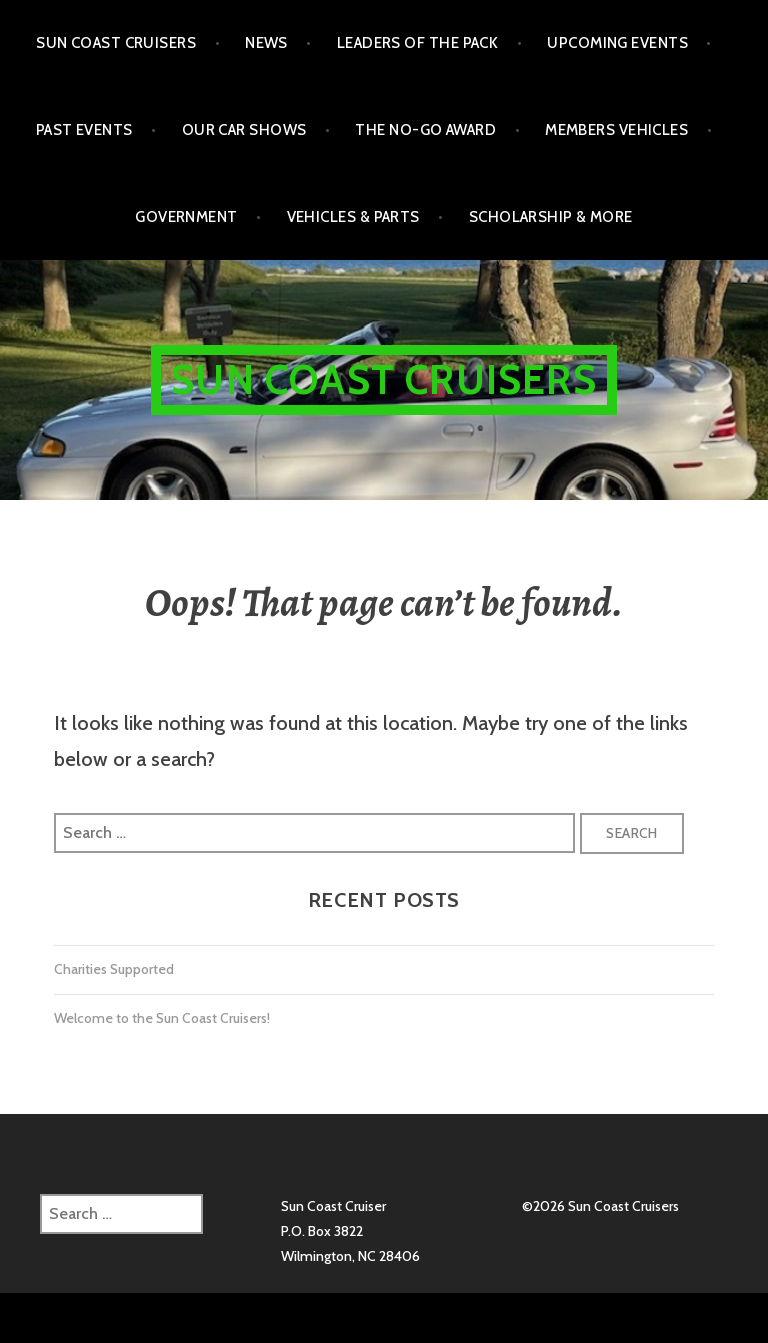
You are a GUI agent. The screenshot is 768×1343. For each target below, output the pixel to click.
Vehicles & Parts (353, 217)
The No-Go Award (425, 130)
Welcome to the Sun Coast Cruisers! (162, 1018)
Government (186, 217)
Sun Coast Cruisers (116, 43)
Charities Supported (114, 969)
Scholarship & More (551, 217)
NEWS (266, 43)
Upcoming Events (617, 43)
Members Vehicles (616, 130)
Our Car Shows (244, 130)
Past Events (84, 130)
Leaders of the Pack (418, 43)
